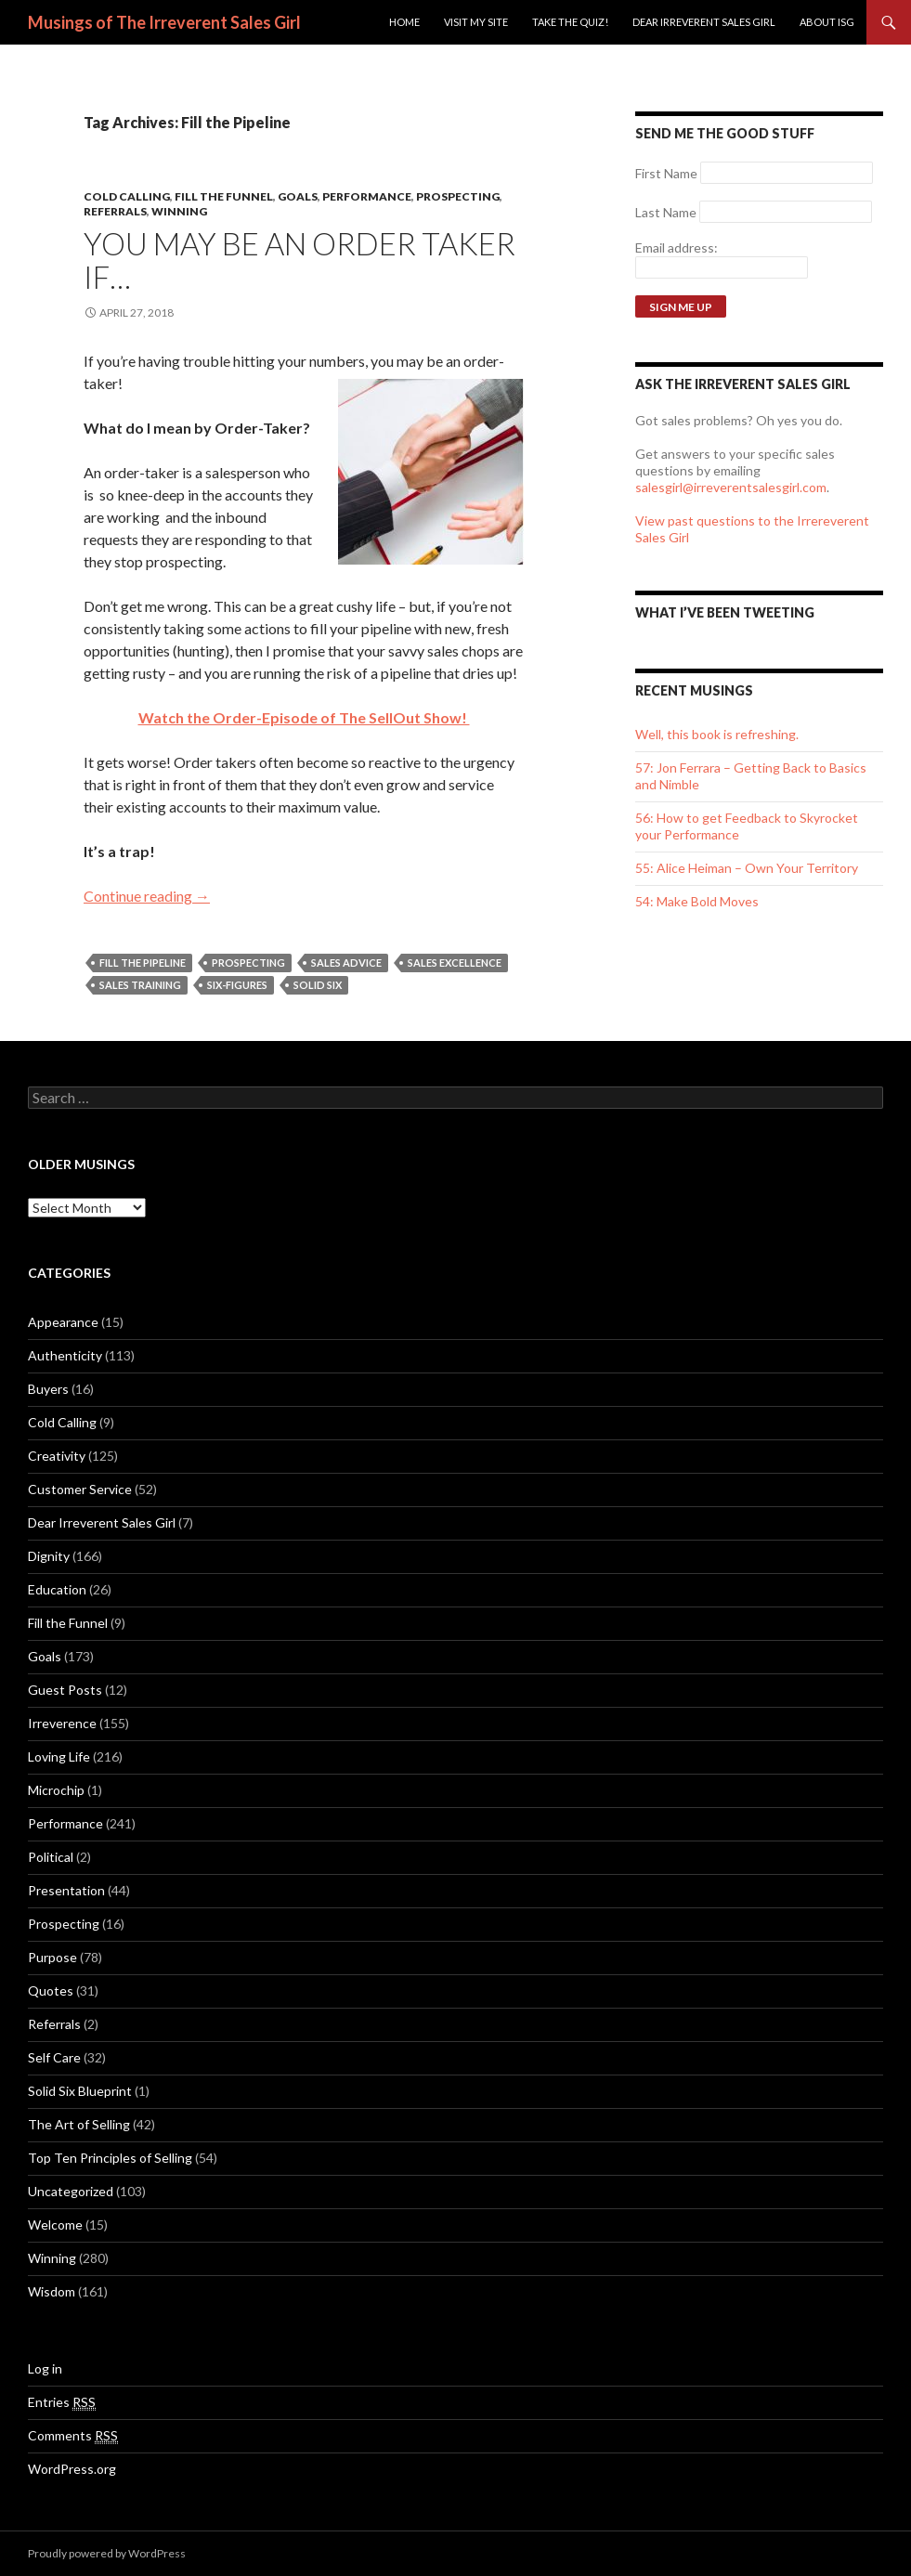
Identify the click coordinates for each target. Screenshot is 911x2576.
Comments (73, 2435)
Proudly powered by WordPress (107, 2553)
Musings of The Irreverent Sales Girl (164, 22)
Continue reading (147, 895)
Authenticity (65, 1355)
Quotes (50, 1990)
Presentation (66, 1890)
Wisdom (51, 2291)
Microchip (56, 1790)
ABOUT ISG (827, 22)
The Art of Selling (79, 2124)
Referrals (115, 211)
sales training (140, 985)
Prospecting (458, 196)
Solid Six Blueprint (80, 2091)
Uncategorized (70, 2191)
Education (57, 1589)
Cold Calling (127, 196)
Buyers (48, 1389)
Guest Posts (65, 1690)
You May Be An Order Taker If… (299, 260)
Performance (366, 196)
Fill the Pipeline (142, 962)
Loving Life (59, 1756)
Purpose (52, 1957)
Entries (62, 2402)
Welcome (55, 2224)
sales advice (346, 962)
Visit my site (476, 22)
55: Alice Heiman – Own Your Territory (746, 868)
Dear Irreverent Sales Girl (703, 22)
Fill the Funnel (224, 196)
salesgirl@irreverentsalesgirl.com (730, 487)
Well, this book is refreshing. (717, 734)
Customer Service (80, 1489)
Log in (45, 2368)
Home (404, 22)
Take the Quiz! (570, 22)
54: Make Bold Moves (697, 901)
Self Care (54, 2057)
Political (50, 1857)
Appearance (63, 1322)
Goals (298, 196)
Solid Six (317, 985)
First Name (666, 173)
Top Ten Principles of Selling (110, 2158)
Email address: (676, 247)
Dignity (49, 1556)
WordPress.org (72, 2469)
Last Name (665, 212)
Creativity (56, 1456)
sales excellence (454, 962)
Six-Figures (237, 985)
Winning (179, 211)
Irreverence (62, 1723)
